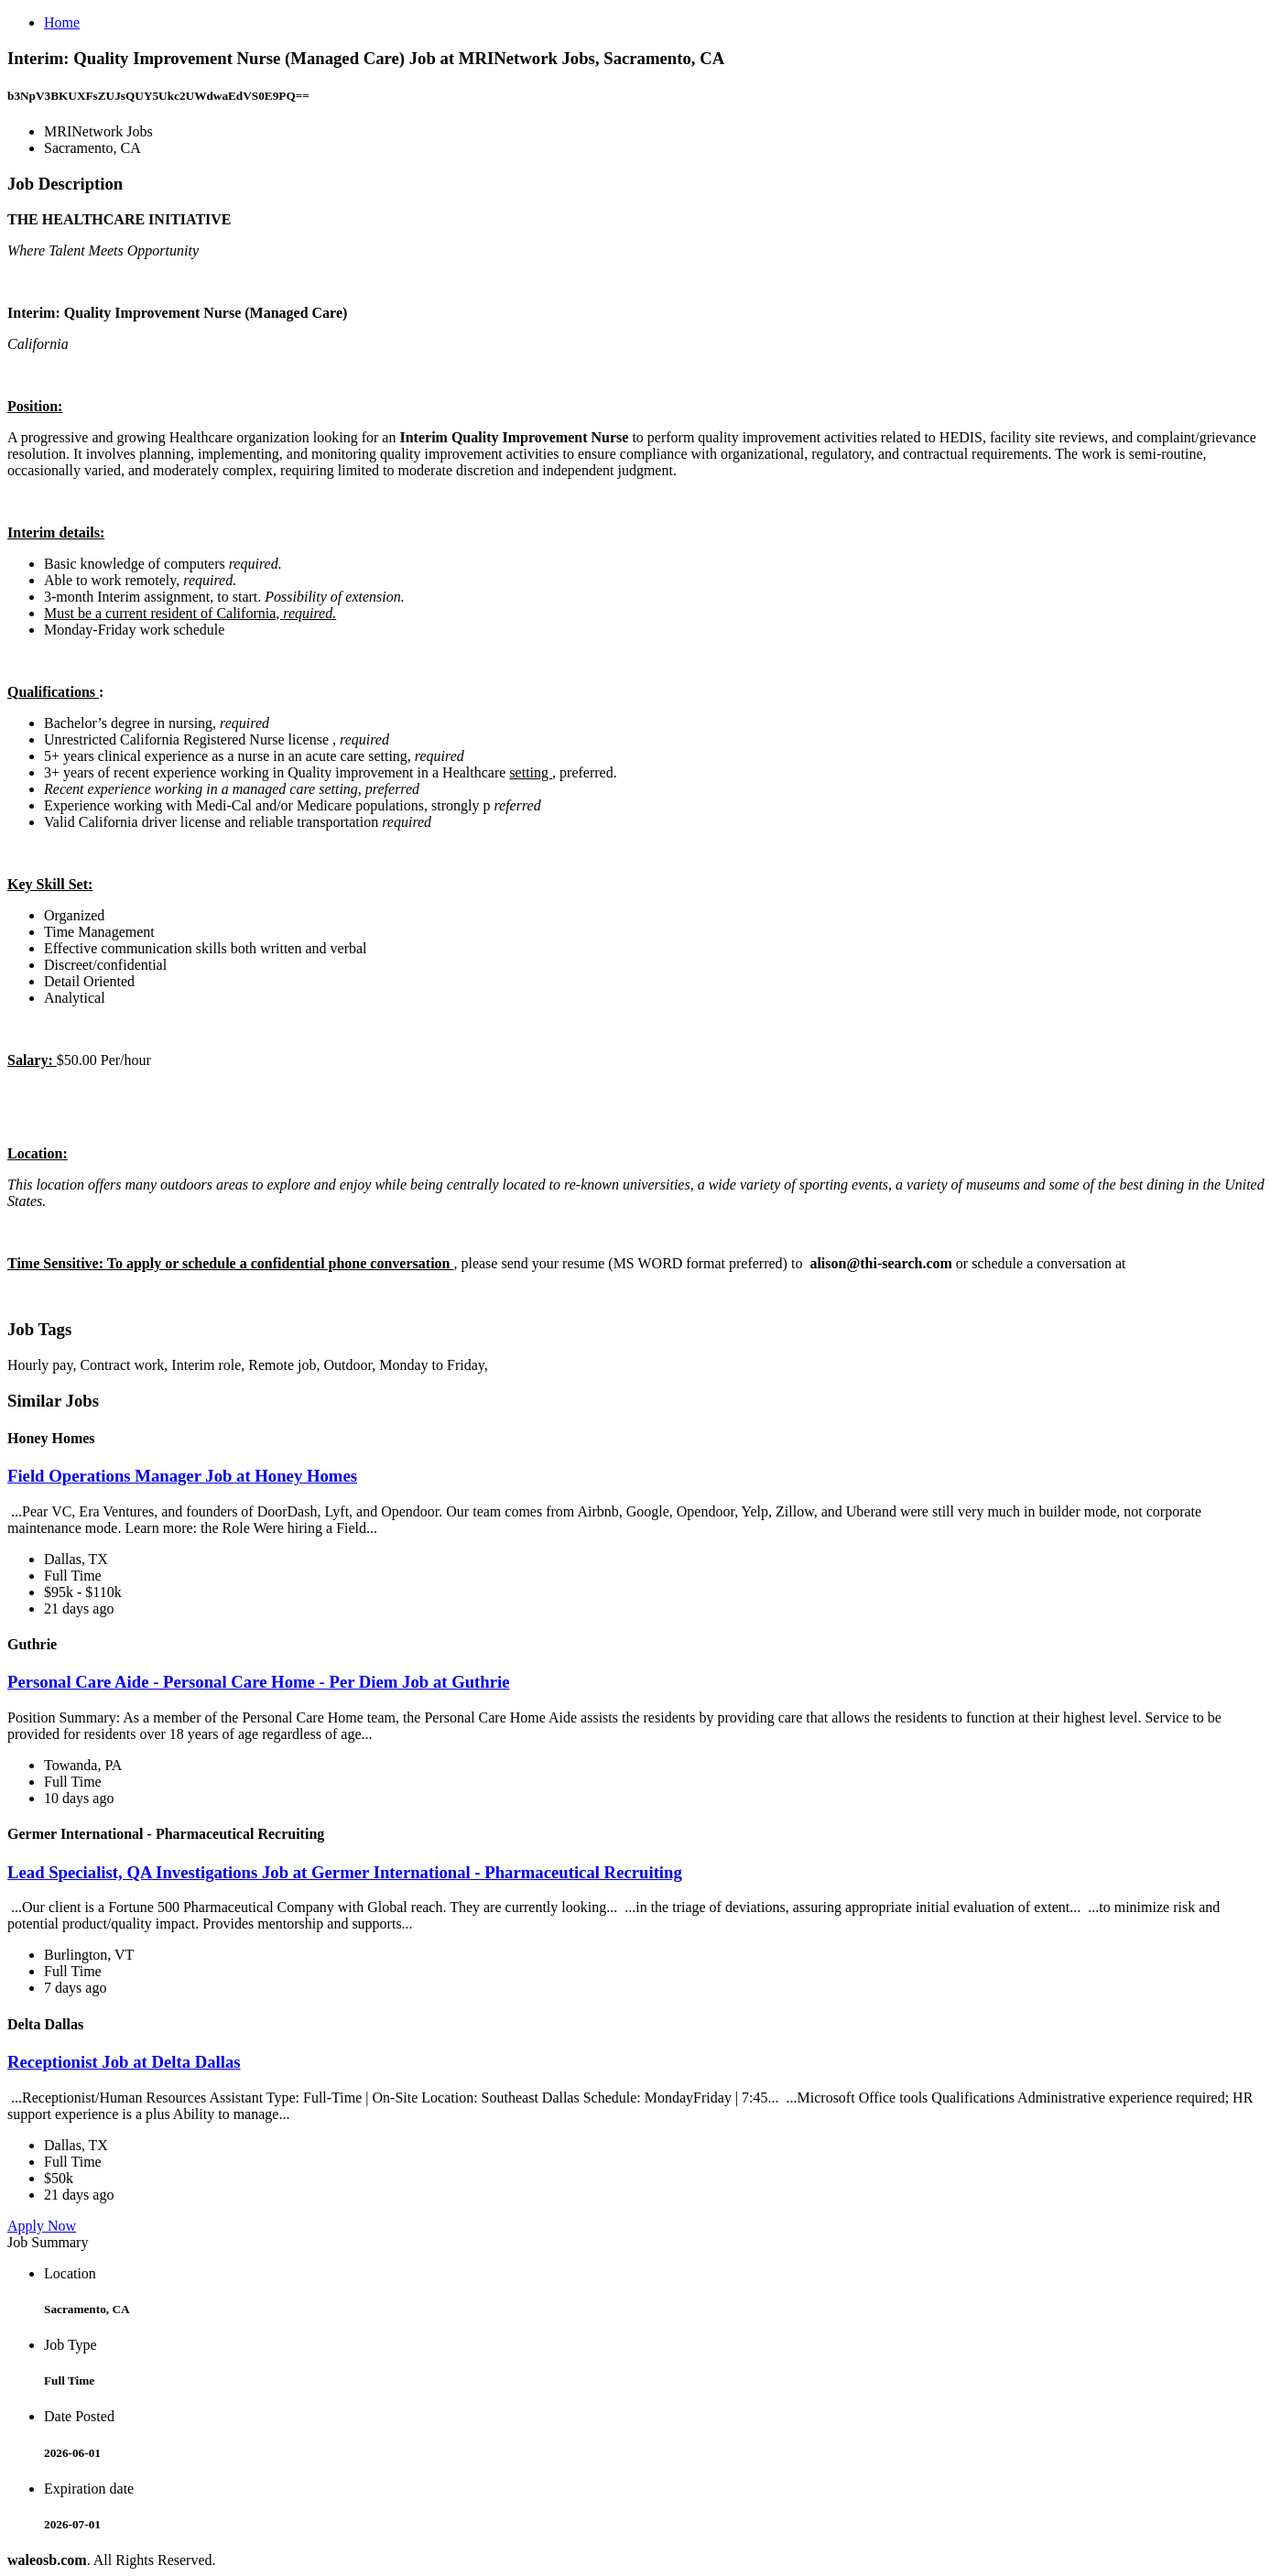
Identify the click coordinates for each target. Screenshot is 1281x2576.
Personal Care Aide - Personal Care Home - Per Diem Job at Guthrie (258, 1681)
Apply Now (41, 2226)
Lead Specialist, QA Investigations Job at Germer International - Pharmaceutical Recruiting (344, 1872)
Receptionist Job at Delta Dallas (124, 2061)
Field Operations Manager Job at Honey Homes (182, 1475)
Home (62, 22)
